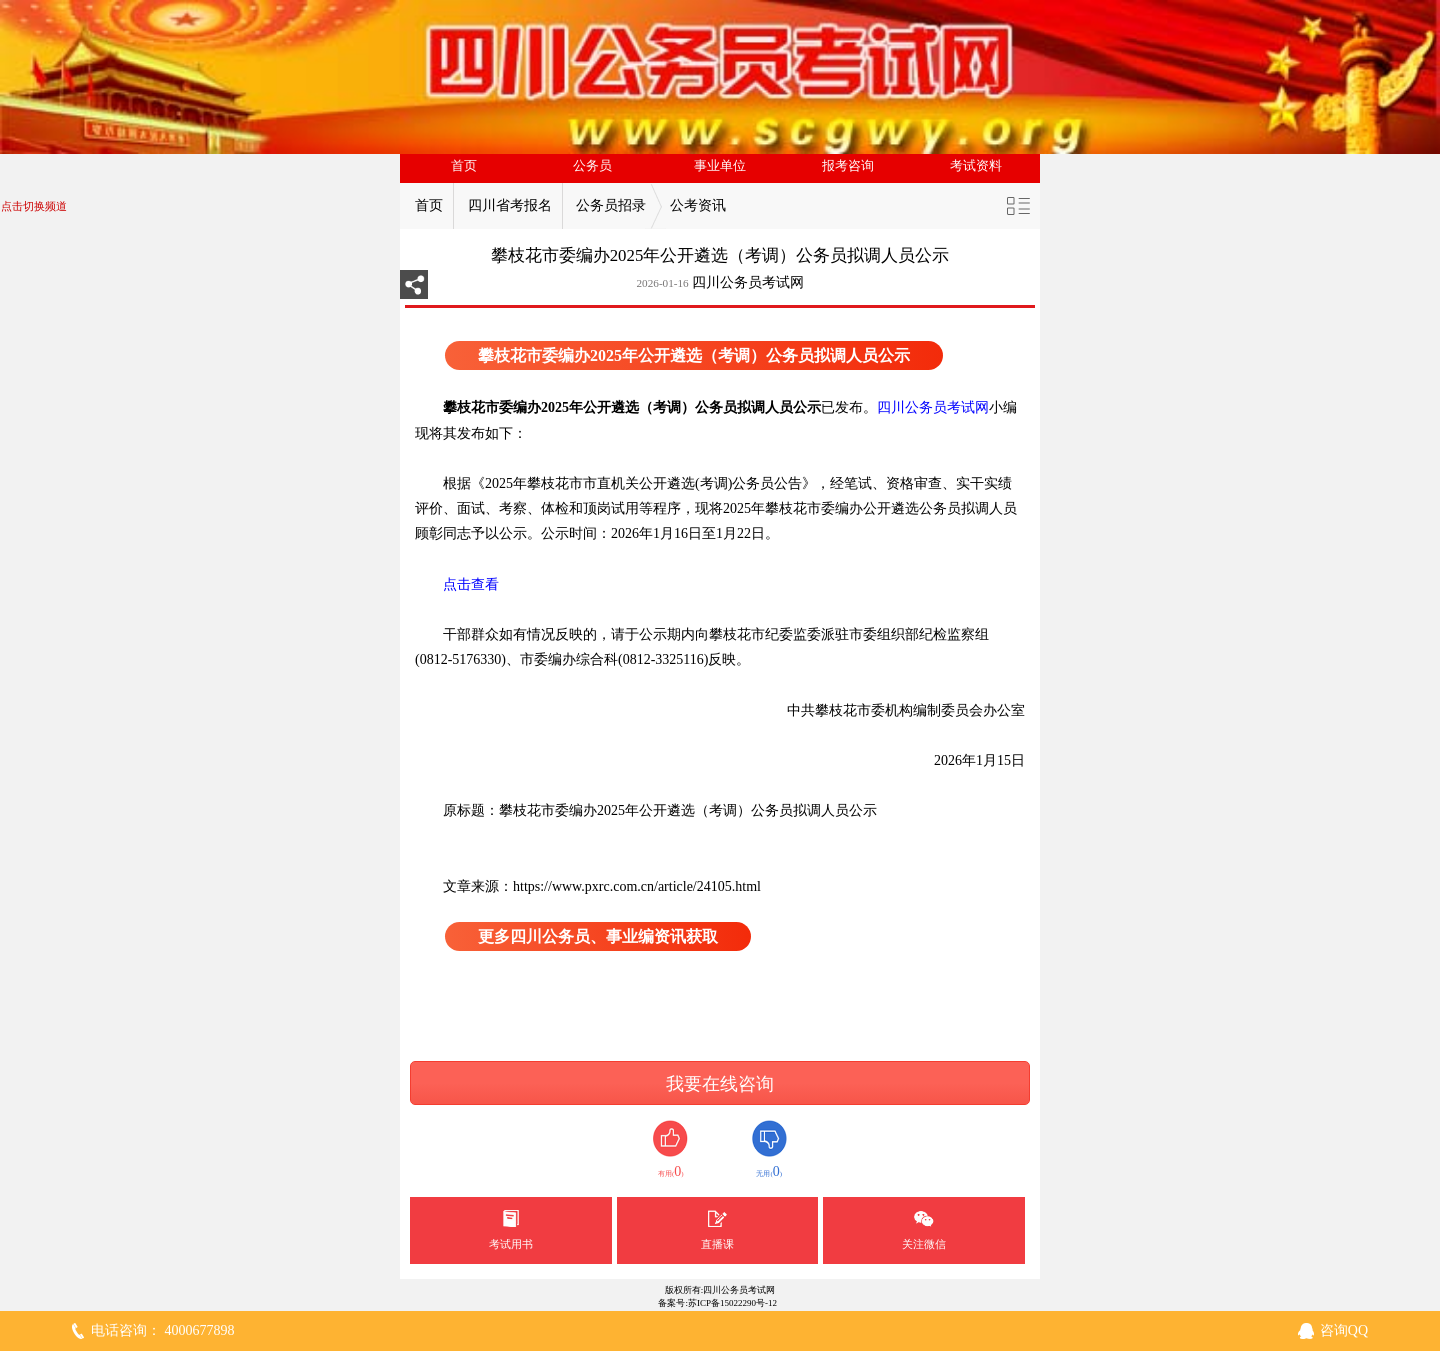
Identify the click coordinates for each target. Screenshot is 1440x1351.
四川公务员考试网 (748, 282)
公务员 (592, 166)
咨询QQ (1344, 1330)
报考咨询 (848, 166)
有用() (670, 1149)
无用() (769, 1149)
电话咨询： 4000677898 (163, 1330)
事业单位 (720, 166)
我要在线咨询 (720, 1084)
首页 (464, 166)
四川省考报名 (510, 205)
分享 (414, 290)
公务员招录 (611, 205)
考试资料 (976, 166)
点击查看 (457, 584)
